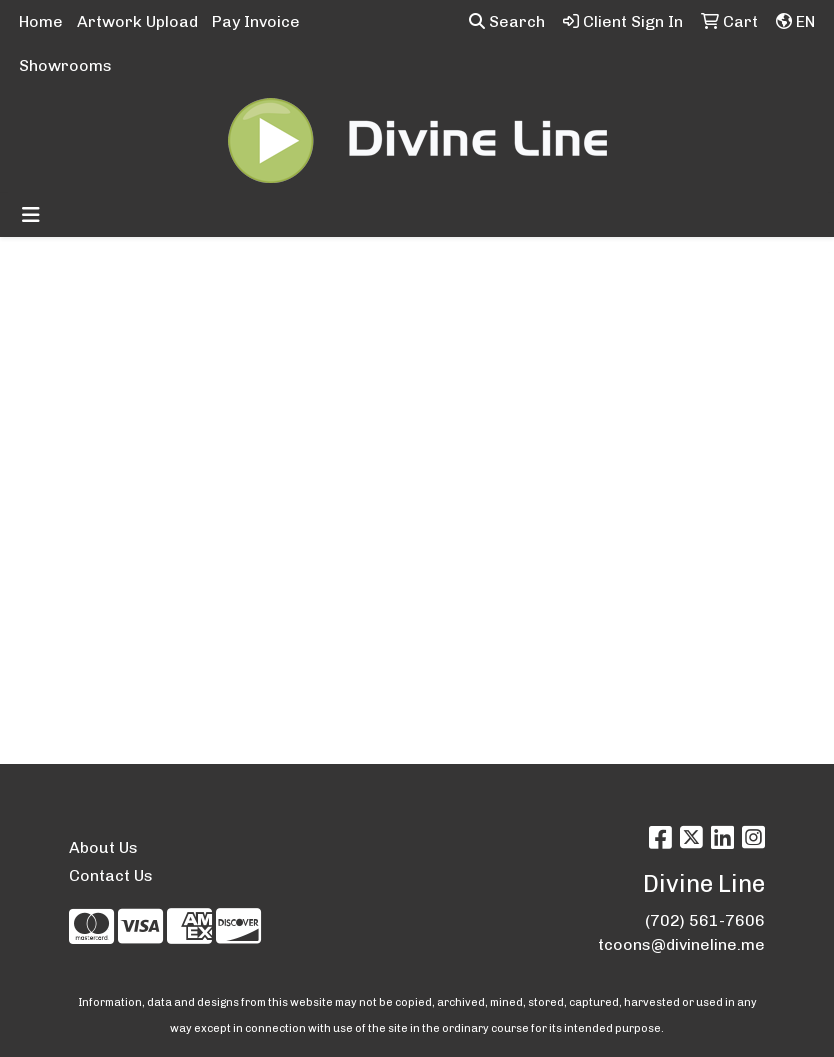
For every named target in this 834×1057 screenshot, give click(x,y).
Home (41, 21)
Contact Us (111, 875)
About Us (103, 847)
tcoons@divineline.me (681, 944)
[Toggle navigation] (31, 215)
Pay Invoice (256, 21)
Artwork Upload (137, 21)
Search (507, 21)
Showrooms (65, 65)
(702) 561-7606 (705, 920)
